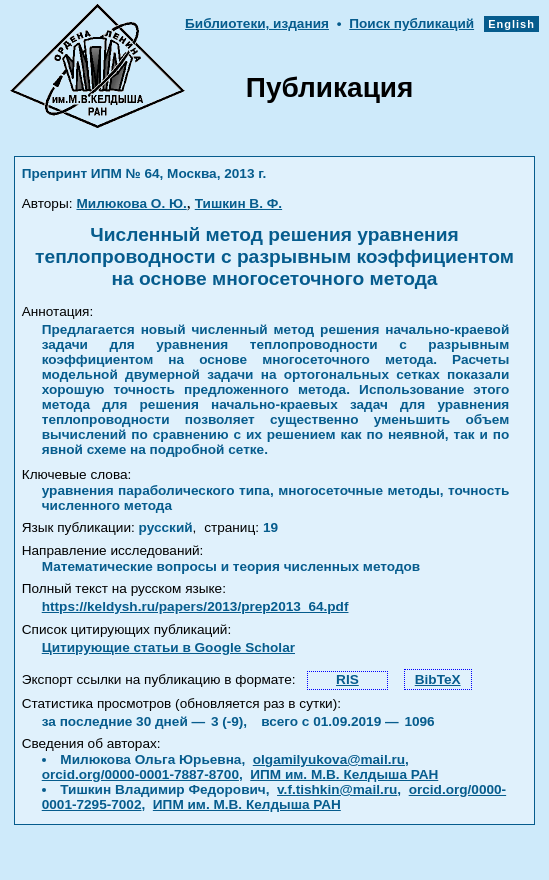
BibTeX (438, 679)
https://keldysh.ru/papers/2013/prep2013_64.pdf (195, 606)
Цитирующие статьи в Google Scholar (168, 647)
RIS (347, 679)
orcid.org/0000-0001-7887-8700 (140, 774)
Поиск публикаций (411, 23)
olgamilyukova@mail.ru (329, 759)
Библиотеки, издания (257, 23)
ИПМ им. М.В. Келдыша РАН (344, 774)
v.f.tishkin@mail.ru (337, 789)
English (511, 24)
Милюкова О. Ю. (131, 203)
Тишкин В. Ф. (238, 203)
